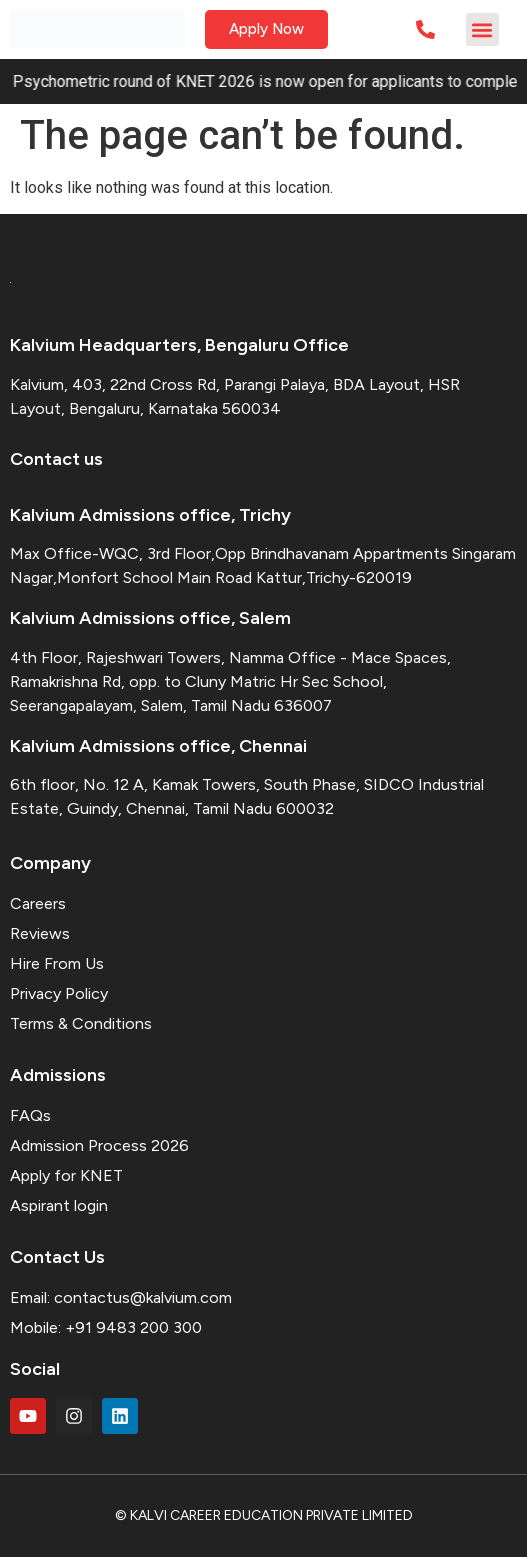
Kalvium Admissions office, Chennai (158, 746)
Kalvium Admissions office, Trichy (150, 515)
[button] (482, 29)
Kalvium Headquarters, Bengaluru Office (179, 345)
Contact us (56, 459)
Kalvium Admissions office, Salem (150, 618)
